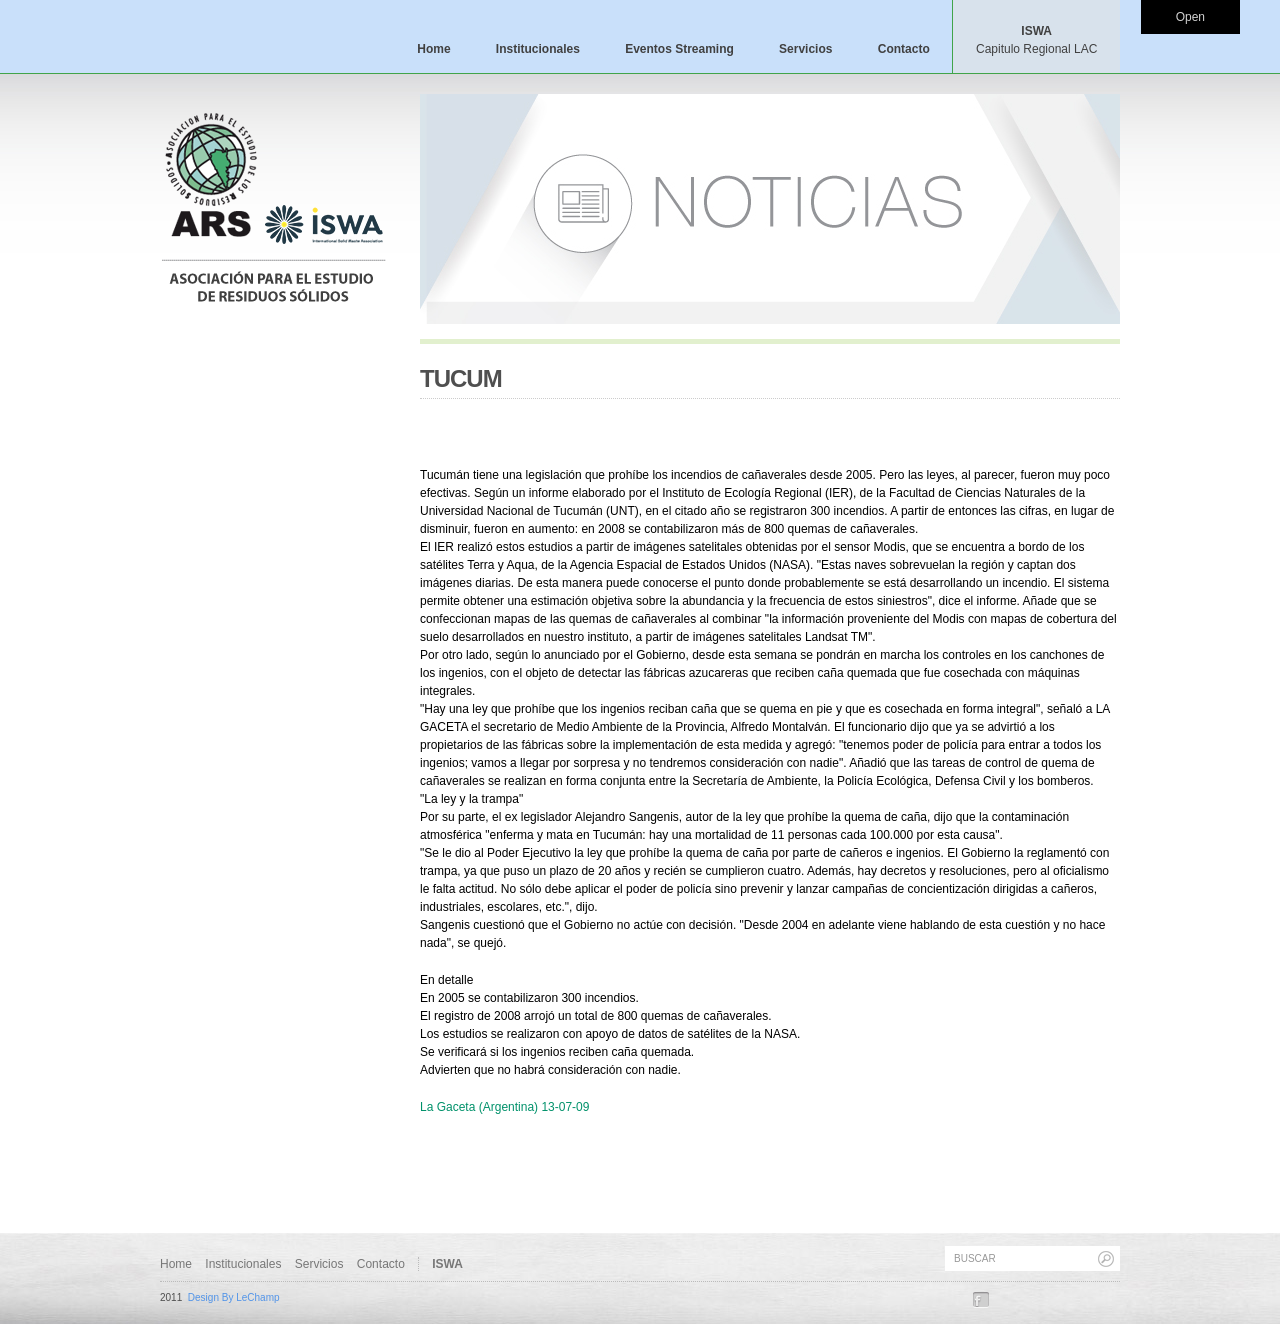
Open (1190, 17)
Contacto (904, 49)
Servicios (805, 49)
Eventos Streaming (679, 49)
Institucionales (538, 49)
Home (433, 49)
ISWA (1036, 40)
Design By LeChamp (234, 1297)
